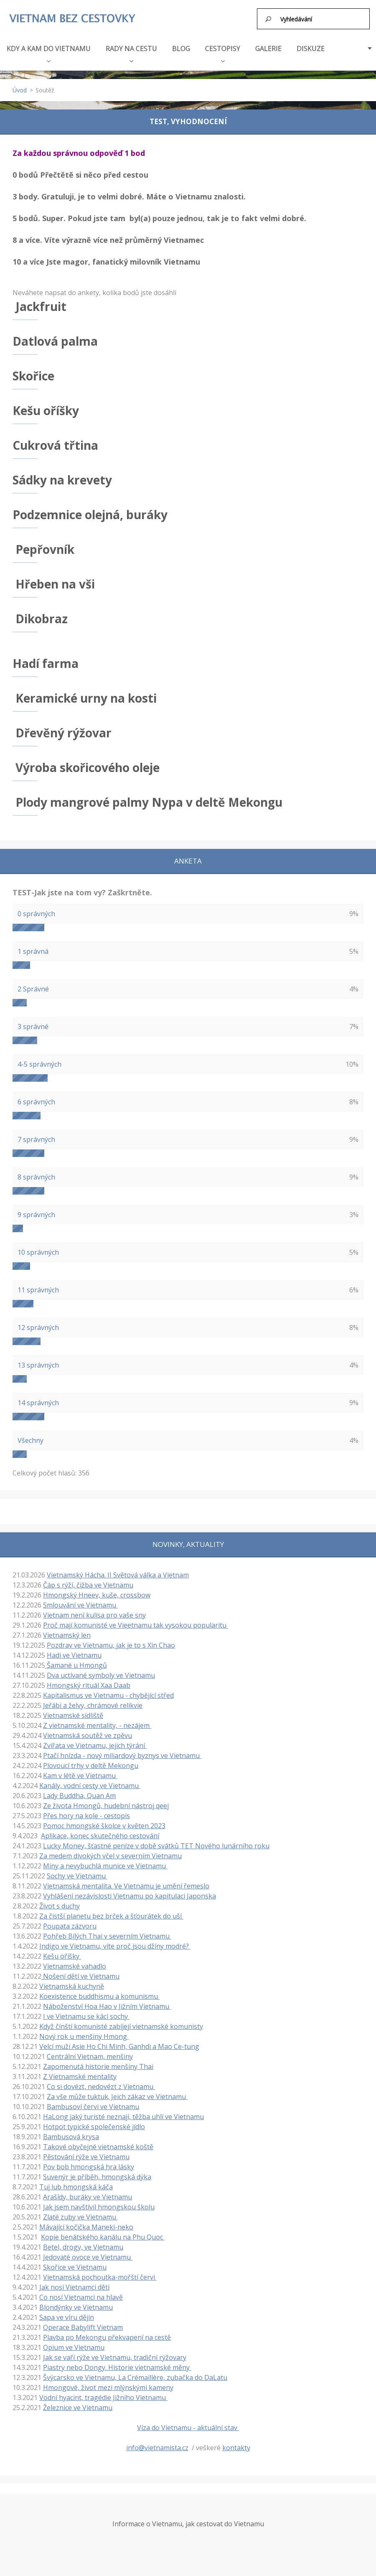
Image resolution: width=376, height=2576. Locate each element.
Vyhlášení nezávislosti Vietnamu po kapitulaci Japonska (129, 1895)
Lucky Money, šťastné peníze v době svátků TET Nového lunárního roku (156, 1845)
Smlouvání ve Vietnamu (80, 1604)
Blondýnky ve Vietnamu (76, 2306)
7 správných (36, 1138)
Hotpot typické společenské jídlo (94, 2125)
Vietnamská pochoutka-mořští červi (100, 2276)
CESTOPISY (223, 52)
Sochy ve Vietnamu (77, 1875)
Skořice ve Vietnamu (75, 2266)
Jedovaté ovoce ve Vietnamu (87, 2256)
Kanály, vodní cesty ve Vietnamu (89, 1784)
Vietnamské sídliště (73, 1714)
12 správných (38, 1326)
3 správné (33, 1025)
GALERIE (268, 47)
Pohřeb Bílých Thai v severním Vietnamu (107, 1935)
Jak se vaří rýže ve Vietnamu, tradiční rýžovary (114, 2356)
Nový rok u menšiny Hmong (84, 2035)
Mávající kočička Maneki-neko (86, 2226)
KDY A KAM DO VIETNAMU (48, 52)
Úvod (20, 89)
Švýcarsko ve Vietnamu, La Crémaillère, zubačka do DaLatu (135, 2376)
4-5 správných (39, 1063)
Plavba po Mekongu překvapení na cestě (107, 2336)
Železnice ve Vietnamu (77, 2406)
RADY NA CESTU (131, 52)
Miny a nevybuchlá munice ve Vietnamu (105, 1865)
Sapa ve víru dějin (66, 2316)
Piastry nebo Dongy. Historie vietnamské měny (117, 2366)
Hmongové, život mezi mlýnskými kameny (108, 2386)
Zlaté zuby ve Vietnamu (80, 2216)
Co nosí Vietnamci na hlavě (81, 2296)
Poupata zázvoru (70, 1925)
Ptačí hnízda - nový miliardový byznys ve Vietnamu (122, 1754)
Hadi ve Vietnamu (74, 1654)
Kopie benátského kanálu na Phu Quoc (103, 2236)
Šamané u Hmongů (76, 1664)
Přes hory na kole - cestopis (86, 1814)
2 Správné (33, 988)
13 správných (38, 1364)
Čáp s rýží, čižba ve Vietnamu (88, 1584)
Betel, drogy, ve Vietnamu (83, 2246)
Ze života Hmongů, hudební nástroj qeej (106, 1804)
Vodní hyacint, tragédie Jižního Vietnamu (103, 2396)
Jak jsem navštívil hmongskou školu (99, 2206)
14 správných (38, 1401)
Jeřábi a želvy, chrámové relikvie (92, 1704)
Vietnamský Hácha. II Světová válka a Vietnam (118, 1574)
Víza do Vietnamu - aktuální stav (188, 2426)
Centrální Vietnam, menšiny (90, 2055)
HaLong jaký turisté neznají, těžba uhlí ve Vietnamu (123, 2115)
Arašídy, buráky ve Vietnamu (87, 2196)
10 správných (38, 1251)
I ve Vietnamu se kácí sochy (86, 2015)
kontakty (236, 2446)
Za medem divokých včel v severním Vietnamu (110, 1855)
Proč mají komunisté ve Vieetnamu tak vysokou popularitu (135, 1624)
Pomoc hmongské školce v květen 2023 (104, 1824)
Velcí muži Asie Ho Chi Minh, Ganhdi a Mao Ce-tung (119, 2045)
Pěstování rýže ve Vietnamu (86, 2156)
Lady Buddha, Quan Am (79, 1794)
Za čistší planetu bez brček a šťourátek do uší (111, 1915)
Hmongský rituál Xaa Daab (88, 1684)
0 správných (36, 912)
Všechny (30, 1439)
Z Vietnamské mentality (80, 2075)
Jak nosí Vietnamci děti (74, 2286)
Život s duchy (59, 1905)
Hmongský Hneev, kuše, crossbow (96, 1594)
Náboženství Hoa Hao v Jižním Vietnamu (107, 2005)
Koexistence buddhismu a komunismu (99, 1995)
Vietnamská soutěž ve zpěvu (87, 1734)
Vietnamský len (67, 1634)
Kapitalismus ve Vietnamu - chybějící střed (108, 1694)
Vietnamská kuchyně (71, 1985)
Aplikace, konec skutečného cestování (100, 1835)
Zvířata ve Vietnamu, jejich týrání (95, 1744)
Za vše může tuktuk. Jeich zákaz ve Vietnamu (117, 2095)
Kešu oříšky (62, 1955)
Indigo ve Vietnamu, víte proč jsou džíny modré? (115, 1945)
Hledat (269, 18)
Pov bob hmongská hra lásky (88, 2166)
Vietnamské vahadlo (74, 1965)
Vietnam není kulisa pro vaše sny (94, 1614)
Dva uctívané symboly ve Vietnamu (101, 1674)
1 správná (33, 950)
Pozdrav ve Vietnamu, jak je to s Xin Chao (111, 1644)
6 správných (36, 1101)
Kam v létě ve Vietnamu (80, 1774)
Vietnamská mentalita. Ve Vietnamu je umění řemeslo (126, 1885)
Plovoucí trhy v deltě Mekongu (90, 1764)
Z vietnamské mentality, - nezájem (97, 1724)
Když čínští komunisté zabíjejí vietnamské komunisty (121, 2025)
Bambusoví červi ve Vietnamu (93, 2105)
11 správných (38, 1289)
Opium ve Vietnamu (73, 2346)
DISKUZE (311, 47)
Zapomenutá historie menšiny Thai (98, 2065)
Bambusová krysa (71, 2135)
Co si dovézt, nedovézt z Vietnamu (101, 2085)
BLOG (181, 47)
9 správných (36, 1213)
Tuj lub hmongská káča (76, 2186)
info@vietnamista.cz (157, 2446)
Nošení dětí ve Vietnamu (80, 1975)
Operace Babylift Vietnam (83, 2326)
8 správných (36, 1176)
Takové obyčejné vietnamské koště (98, 2145)
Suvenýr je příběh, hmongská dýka (97, 2176)
